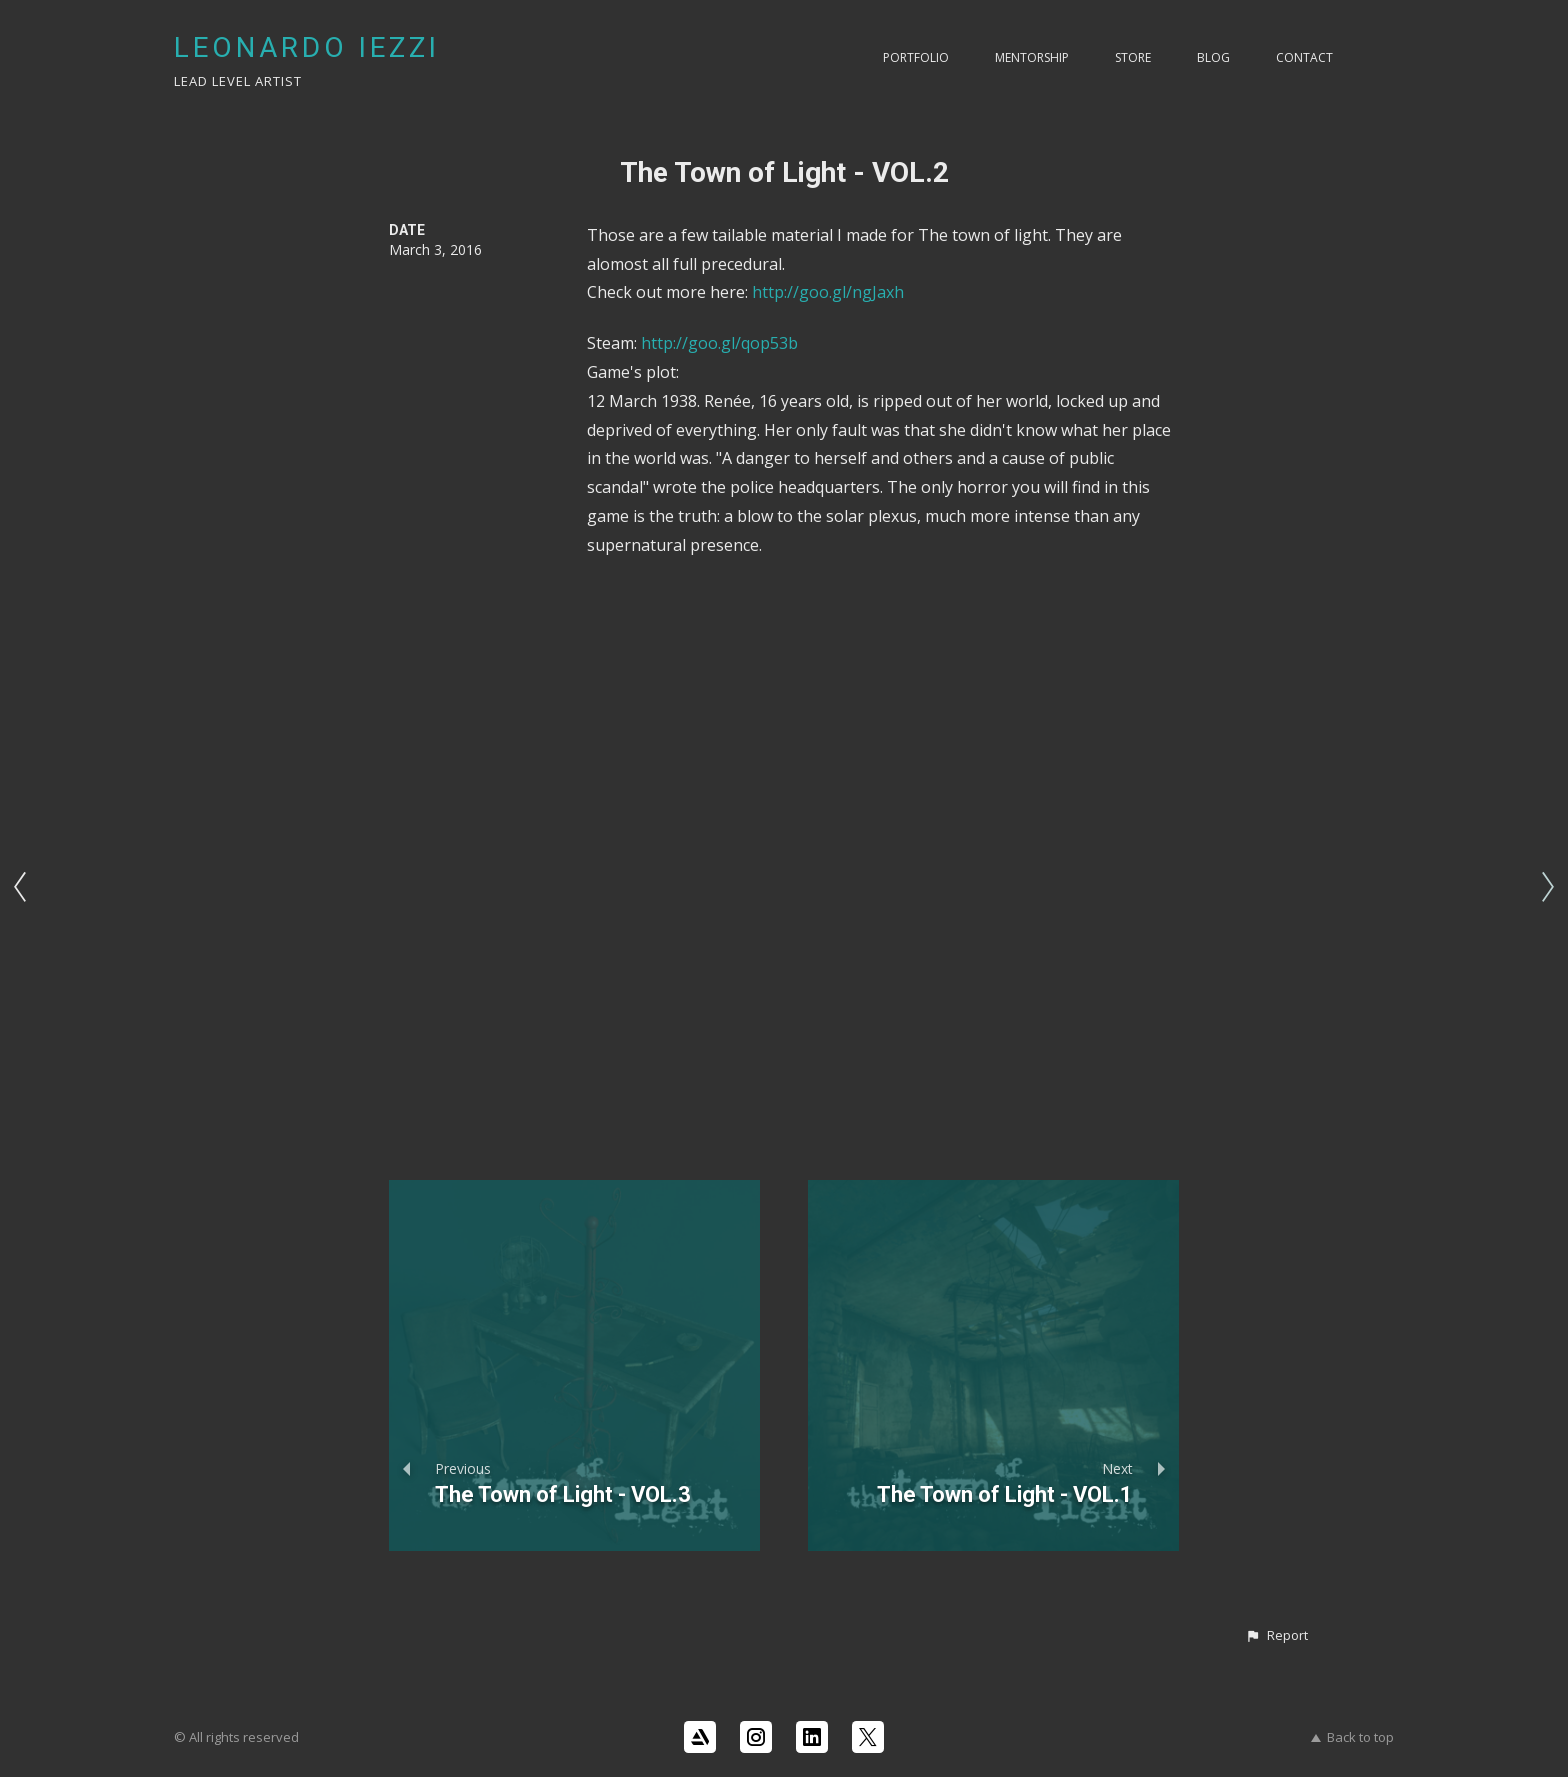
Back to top (1352, 1737)
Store (1133, 57)
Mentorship (1032, 57)
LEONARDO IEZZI (307, 47)
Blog (1213, 57)
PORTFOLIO (916, 57)
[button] (1276, 1636)
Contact (1304, 57)
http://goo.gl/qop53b (719, 343)
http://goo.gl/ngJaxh (828, 292)
